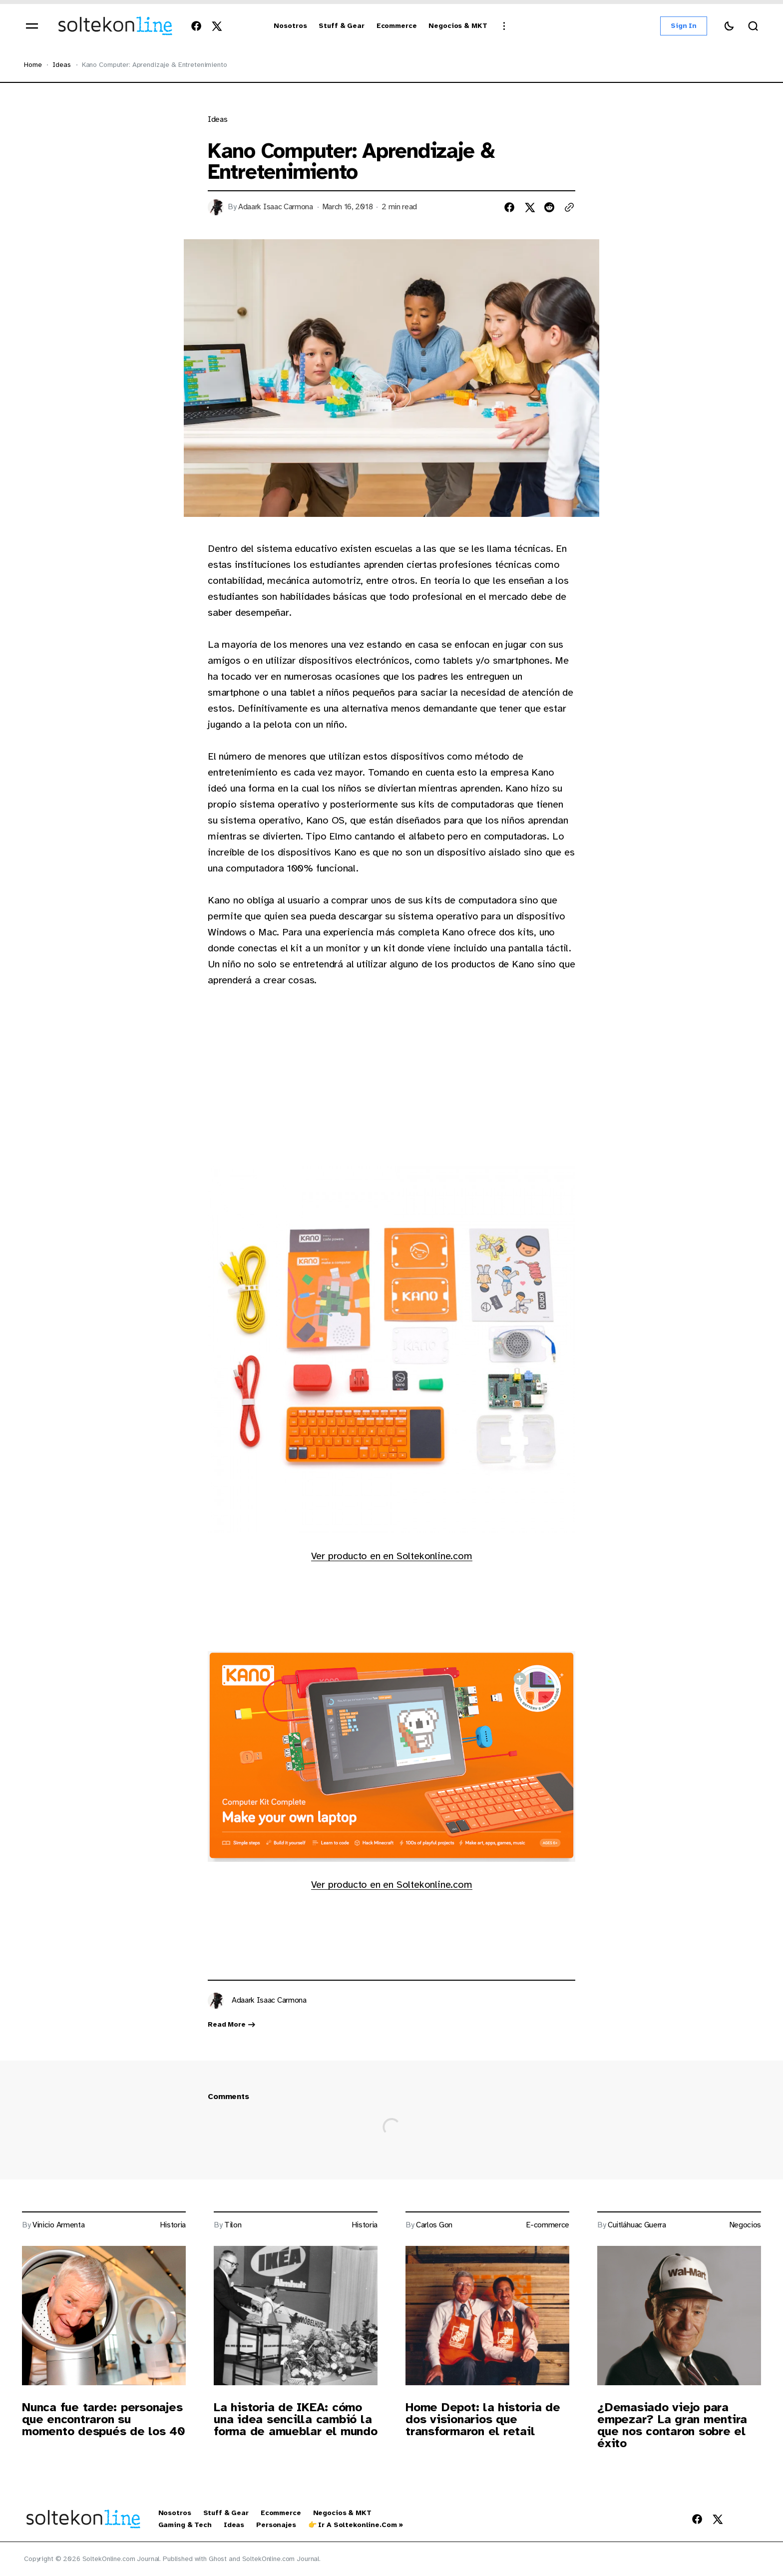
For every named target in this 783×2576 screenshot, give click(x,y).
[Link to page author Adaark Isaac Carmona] (216, 2001)
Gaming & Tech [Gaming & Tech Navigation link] (185, 2525)
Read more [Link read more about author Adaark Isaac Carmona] (232, 2025)
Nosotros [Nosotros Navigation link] (174, 2513)
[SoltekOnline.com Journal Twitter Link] (214, 26)
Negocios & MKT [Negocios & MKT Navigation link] (342, 2513)
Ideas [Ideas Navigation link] (234, 2525)
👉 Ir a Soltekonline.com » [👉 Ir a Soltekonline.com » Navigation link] (355, 2525)
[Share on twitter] (529, 207)
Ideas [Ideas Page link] (61, 64)
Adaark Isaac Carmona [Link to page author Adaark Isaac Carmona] (275, 207)
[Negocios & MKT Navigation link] (457, 26)
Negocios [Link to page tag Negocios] (745, 2225)
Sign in (684, 25)
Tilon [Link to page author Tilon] (232, 2225)
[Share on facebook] (509, 207)
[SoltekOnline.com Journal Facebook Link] (198, 26)
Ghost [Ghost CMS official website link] (218, 2559)
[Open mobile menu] (32, 26)
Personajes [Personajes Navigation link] (276, 2525)
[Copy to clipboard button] (569, 207)
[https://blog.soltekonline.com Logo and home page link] (115, 26)
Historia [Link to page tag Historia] (173, 2225)
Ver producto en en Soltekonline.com (391, 1556)
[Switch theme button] (729, 26)
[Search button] (753, 26)
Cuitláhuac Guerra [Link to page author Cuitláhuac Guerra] (637, 2225)
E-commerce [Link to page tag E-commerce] (547, 2225)
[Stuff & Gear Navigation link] (341, 26)
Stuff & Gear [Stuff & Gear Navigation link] (226, 2513)
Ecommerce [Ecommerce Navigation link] (281, 2513)
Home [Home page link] (32, 64)
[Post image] (104, 2315)
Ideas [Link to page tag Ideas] (217, 119)
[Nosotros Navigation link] (290, 26)
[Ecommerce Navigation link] (397, 26)
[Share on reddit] (549, 207)
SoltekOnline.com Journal (281, 2559)
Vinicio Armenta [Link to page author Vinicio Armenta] (58, 2225)
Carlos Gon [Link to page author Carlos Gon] (434, 2225)
